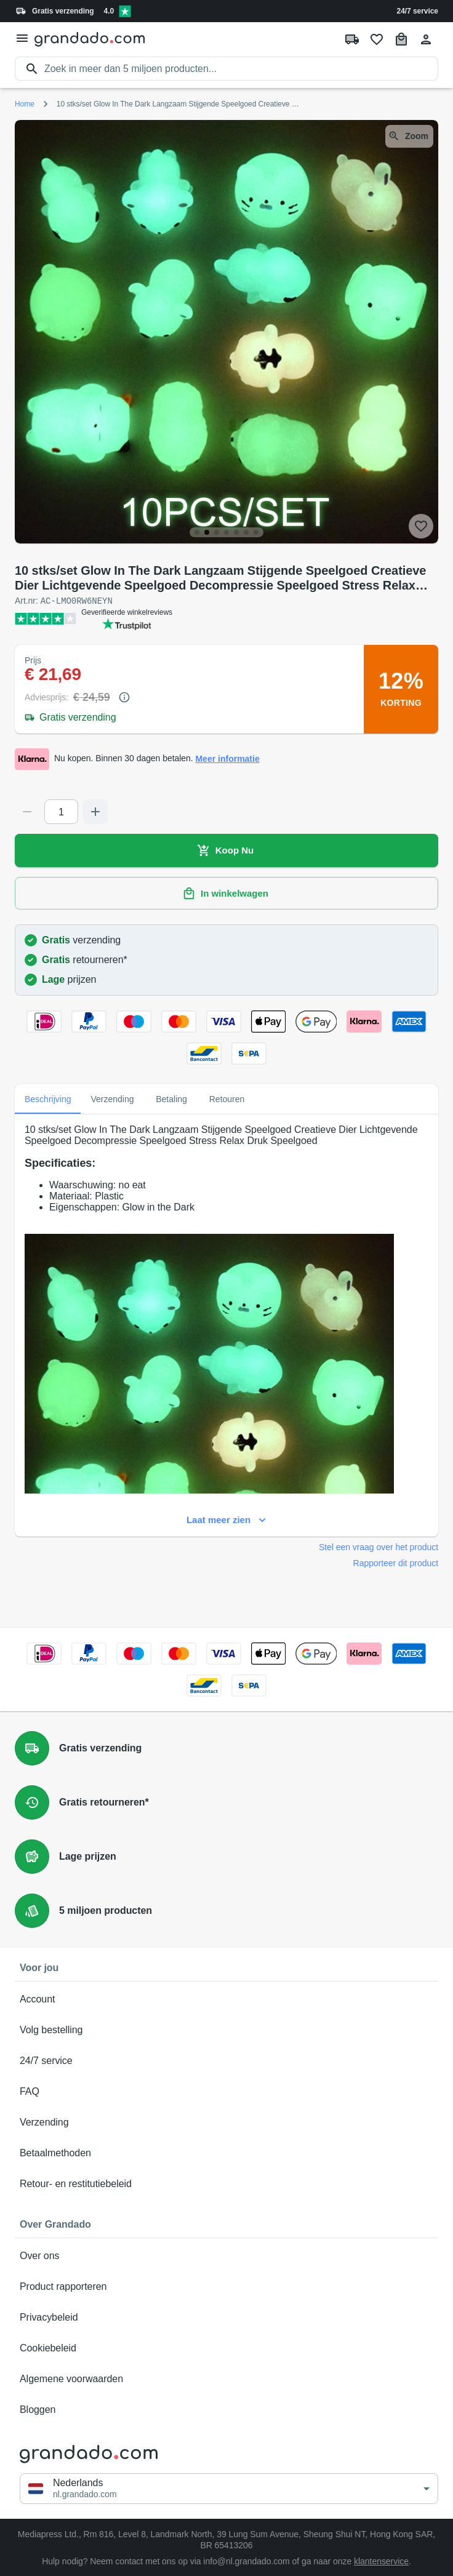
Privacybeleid (226, 2317)
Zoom (409, 136)
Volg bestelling (226, 2029)
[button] (229, 2487)
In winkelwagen (226, 893)
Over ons (226, 2255)
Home (24, 104)
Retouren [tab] (227, 1098)
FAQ (226, 2091)
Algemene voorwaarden (226, 2378)
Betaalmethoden (226, 2152)
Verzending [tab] (112, 1098)
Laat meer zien (226, 1519)
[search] (241, 69)
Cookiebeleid (226, 2347)
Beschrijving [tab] (48, 1098)
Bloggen (226, 2409)
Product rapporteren (226, 2286)
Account (226, 1998)
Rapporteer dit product (395, 1562)
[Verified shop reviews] (125, 11)
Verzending (226, 2121)
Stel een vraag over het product (378, 1546)
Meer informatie (227, 758)
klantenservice (381, 2561)
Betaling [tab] (171, 1098)
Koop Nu (226, 849)
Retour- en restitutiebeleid (226, 2183)
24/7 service (417, 11)
